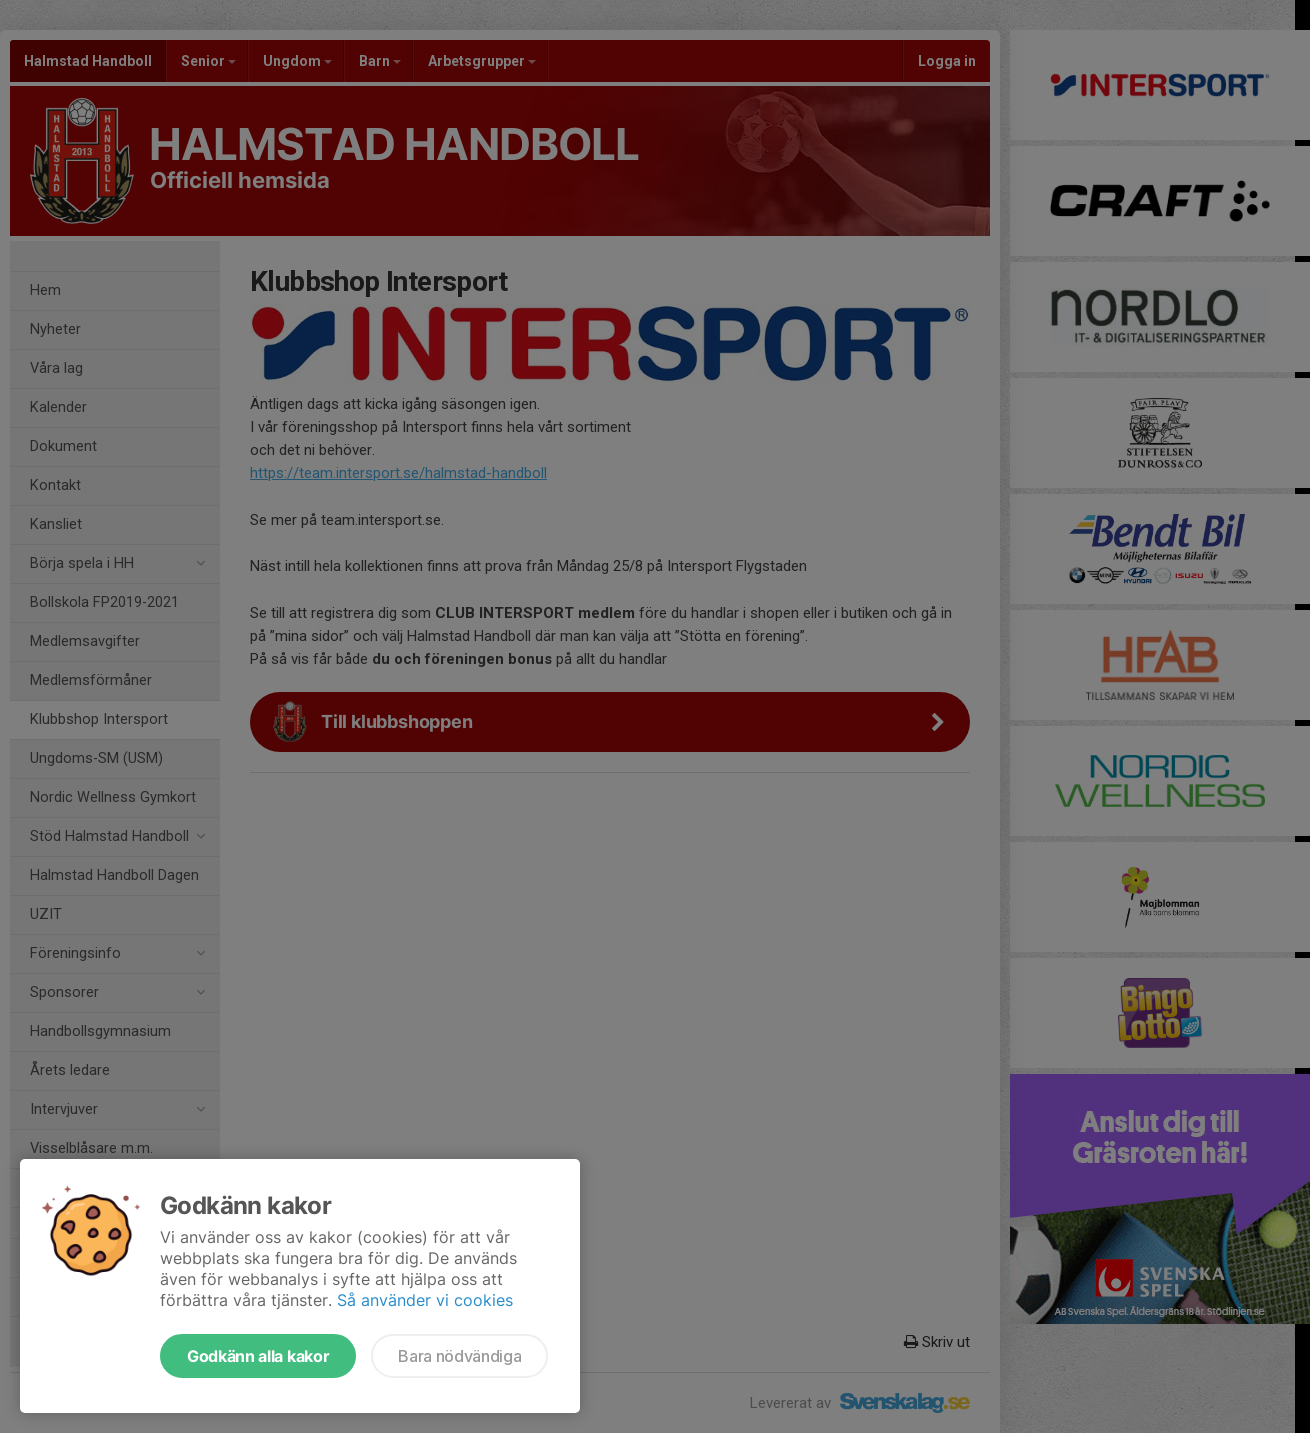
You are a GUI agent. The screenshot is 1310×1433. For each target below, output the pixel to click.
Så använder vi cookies (425, 1300)
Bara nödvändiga (459, 1356)
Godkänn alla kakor (258, 1356)
